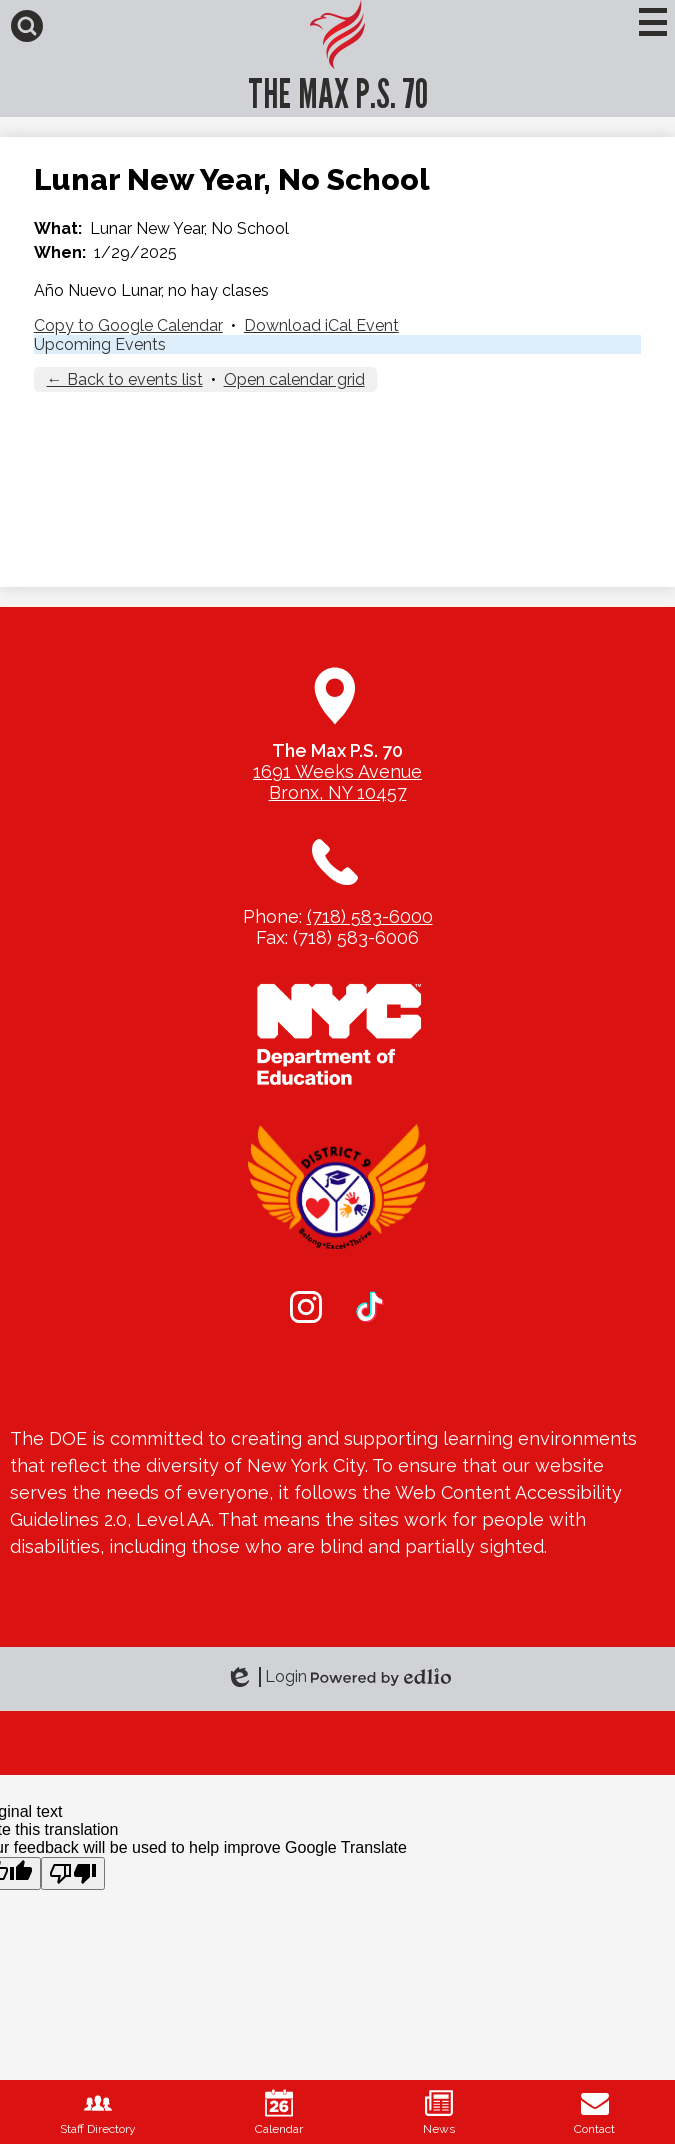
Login (266, 1677)
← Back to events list (125, 379)
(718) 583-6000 (370, 916)
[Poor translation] (73, 1873)
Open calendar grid (294, 379)
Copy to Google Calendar (128, 325)
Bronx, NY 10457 (338, 792)
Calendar (279, 2112)
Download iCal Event (321, 325)
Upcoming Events (100, 344)
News (439, 2112)
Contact (594, 2112)
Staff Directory (98, 2112)
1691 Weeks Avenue (337, 771)
